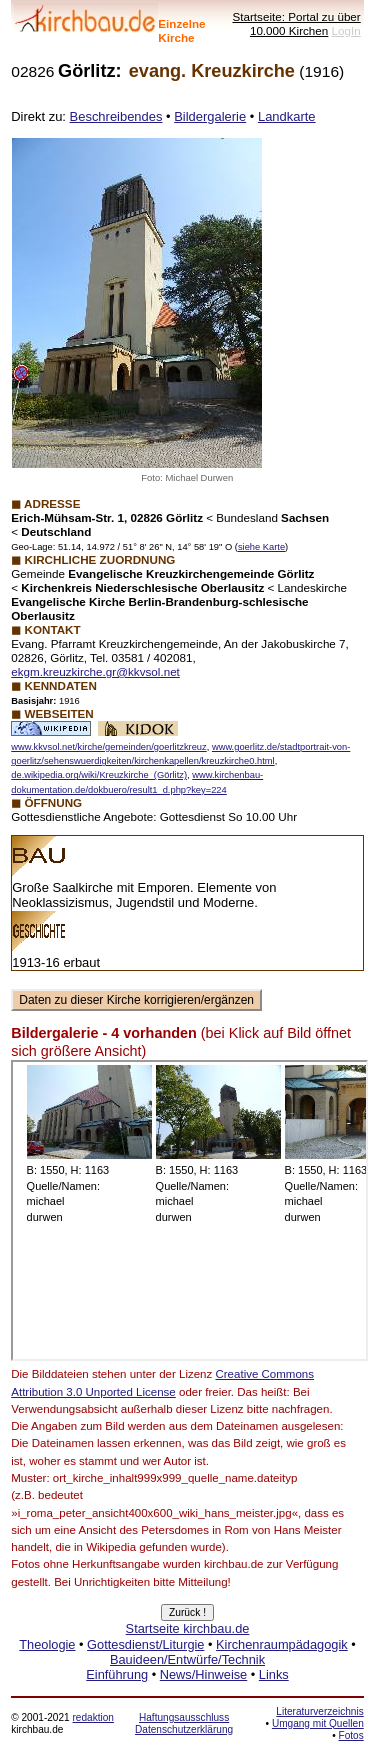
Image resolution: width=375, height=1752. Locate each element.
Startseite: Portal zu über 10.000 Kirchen (296, 23)
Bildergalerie (210, 116)
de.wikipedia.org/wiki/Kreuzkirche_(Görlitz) (99, 775)
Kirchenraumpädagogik (282, 1644)
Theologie (47, 1644)
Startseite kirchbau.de (188, 1628)
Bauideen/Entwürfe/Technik (187, 1659)
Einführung (117, 1674)
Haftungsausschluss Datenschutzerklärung (184, 1723)
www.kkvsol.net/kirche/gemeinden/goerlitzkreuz (108, 747)
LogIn (346, 30)
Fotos (351, 1735)
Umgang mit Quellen (318, 1723)
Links (274, 1674)
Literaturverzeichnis (319, 1711)
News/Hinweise (203, 1674)
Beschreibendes (116, 116)
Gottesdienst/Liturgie (145, 1644)
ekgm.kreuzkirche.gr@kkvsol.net (95, 671)
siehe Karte (261, 547)
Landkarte (287, 116)
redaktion (92, 1717)
